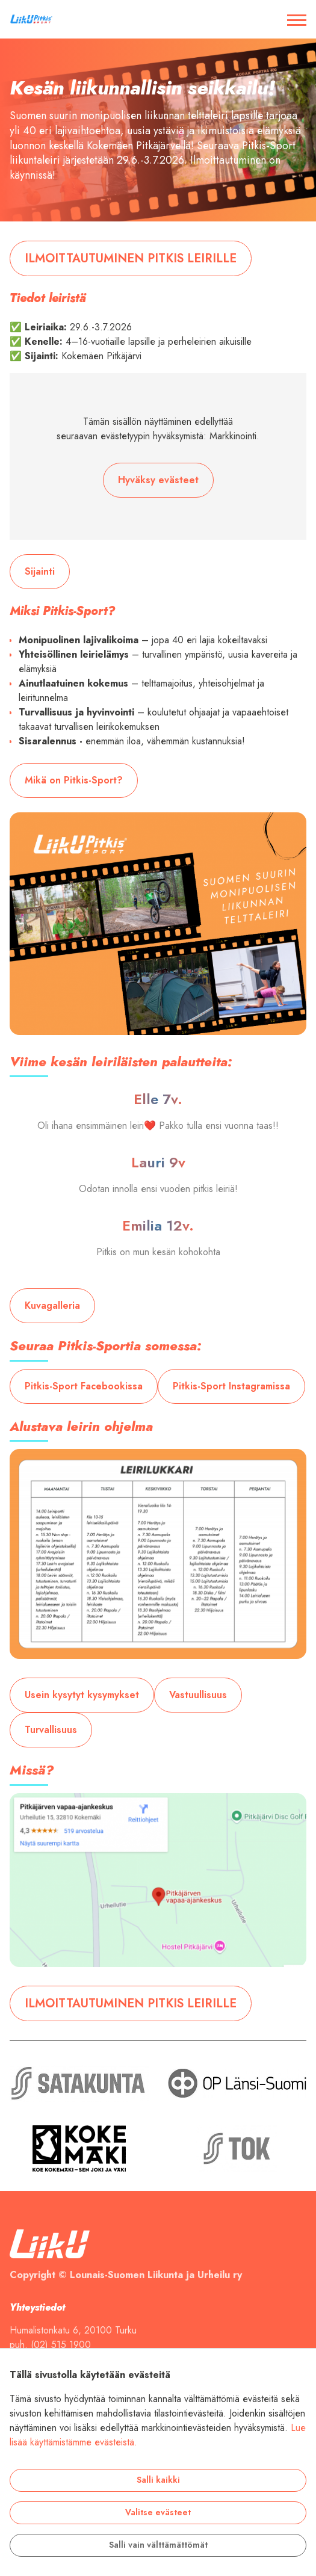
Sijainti (40, 571)
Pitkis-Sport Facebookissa (84, 1386)
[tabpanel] (158, 130)
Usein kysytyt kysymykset (82, 1695)
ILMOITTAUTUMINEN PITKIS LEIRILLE (131, 258)
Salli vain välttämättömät (158, 2545)
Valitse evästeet (158, 2512)
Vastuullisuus (198, 1695)
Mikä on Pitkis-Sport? (74, 780)
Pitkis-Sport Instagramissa (231, 1386)
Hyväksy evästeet (158, 480)
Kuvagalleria (52, 1305)
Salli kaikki (158, 2480)
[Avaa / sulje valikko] (296, 19)
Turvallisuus (51, 1730)
